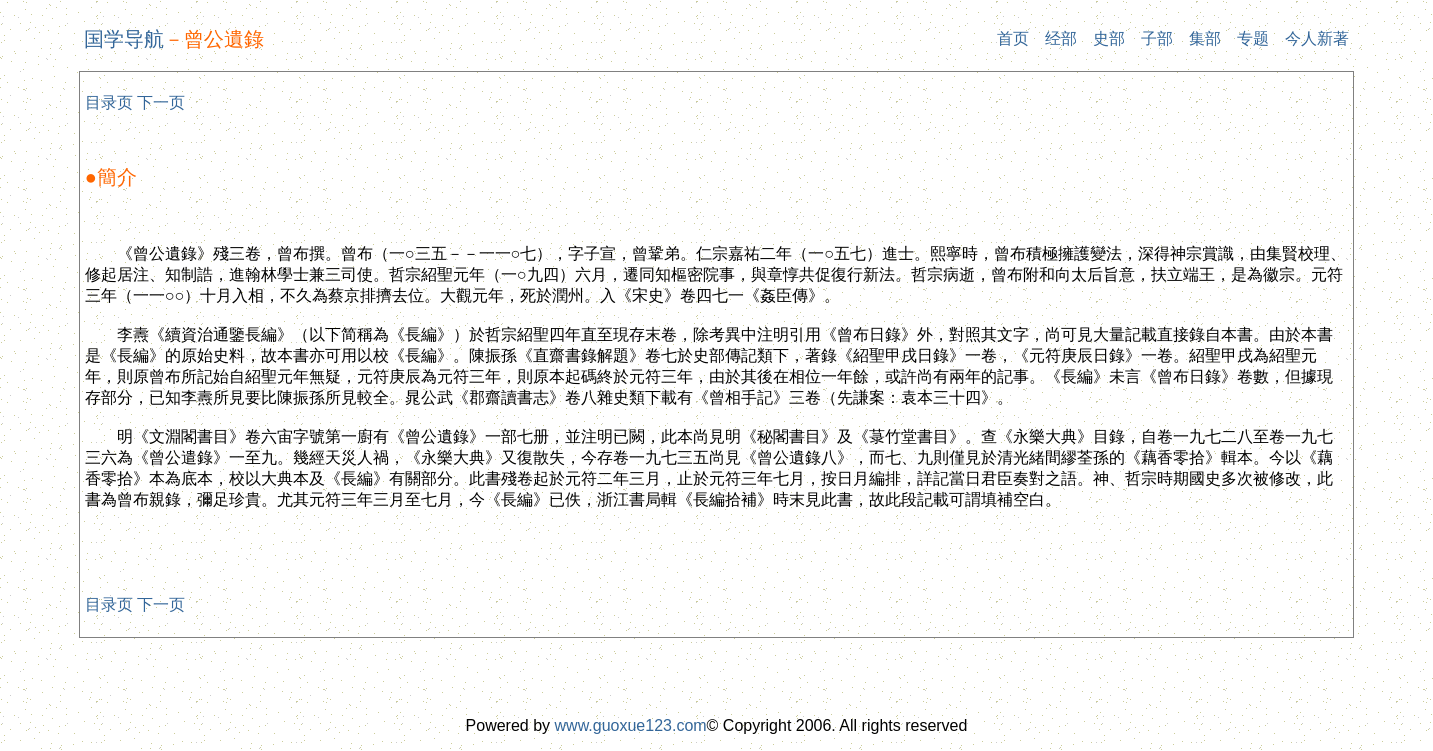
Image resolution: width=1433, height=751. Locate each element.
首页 (1013, 38)
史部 (1109, 38)
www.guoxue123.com (631, 725)
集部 (1205, 38)
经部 (1061, 38)
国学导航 (124, 39)
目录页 (109, 102)
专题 (1253, 38)
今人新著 (1317, 38)
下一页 (161, 102)
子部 (1157, 38)
